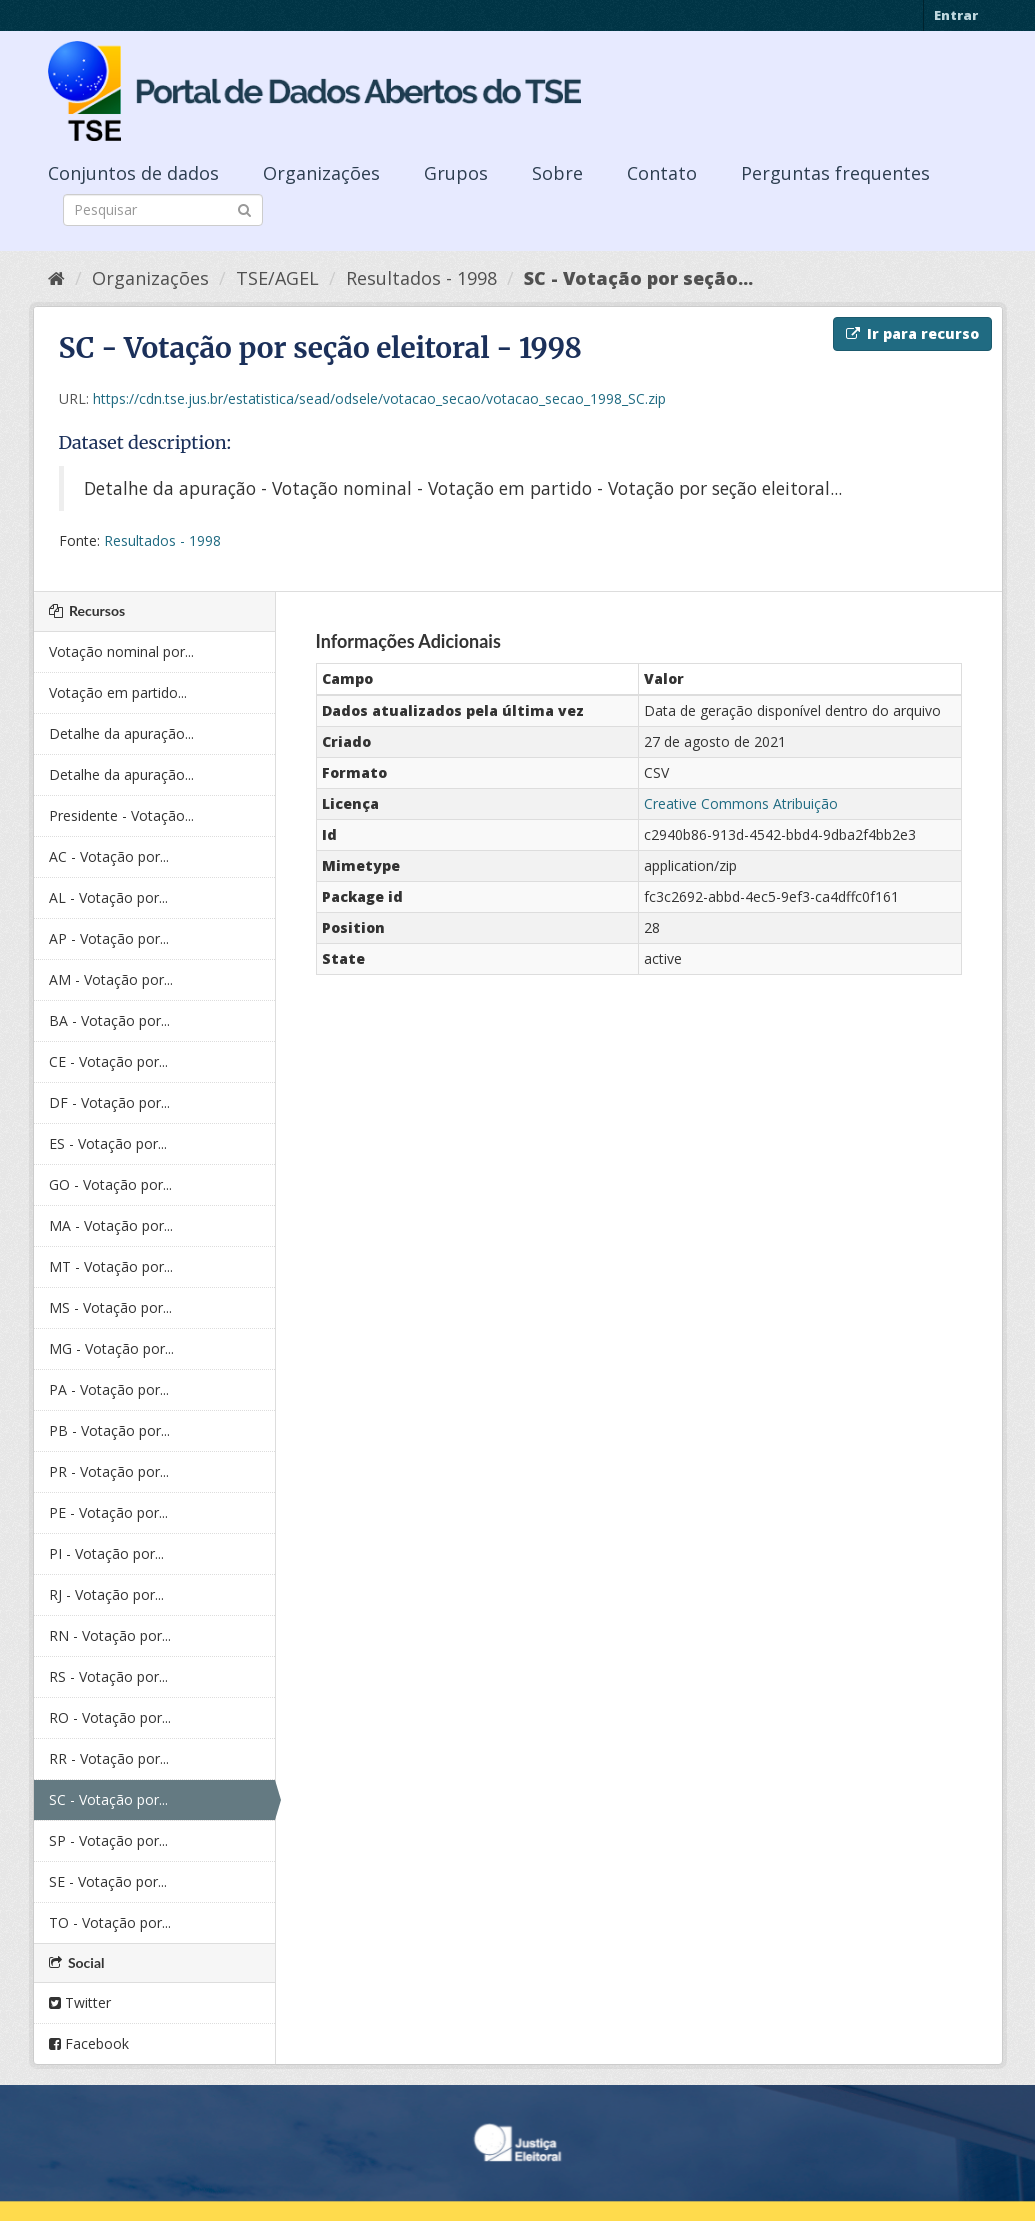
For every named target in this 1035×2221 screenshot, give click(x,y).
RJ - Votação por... (106, 1594)
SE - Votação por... (108, 1881)
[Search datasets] (163, 210)
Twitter (80, 2002)
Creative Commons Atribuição (741, 803)
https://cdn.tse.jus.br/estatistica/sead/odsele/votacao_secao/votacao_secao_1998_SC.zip (379, 398)
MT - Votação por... (111, 1266)
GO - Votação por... (110, 1184)
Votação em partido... (118, 692)
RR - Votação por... (109, 1758)
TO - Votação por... (110, 1922)
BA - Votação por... (109, 1020)
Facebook (89, 2043)
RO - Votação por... (110, 1717)
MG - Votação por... (111, 1348)
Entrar (956, 15)
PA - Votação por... (109, 1389)
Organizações (321, 173)
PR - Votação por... (109, 1471)
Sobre (557, 173)
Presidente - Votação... (121, 815)
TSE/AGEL (277, 278)
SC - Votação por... (108, 1799)
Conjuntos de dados (133, 173)
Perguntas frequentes (835, 173)
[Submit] (244, 208)
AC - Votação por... (109, 856)
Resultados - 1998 (421, 278)
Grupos (456, 173)
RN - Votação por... (110, 1635)
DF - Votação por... (109, 1102)
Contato (662, 173)
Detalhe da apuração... (121, 733)
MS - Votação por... (110, 1307)
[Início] (56, 278)
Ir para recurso (912, 333)
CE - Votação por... (108, 1061)
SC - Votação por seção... (638, 278)
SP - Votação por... (108, 1840)
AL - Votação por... (108, 897)
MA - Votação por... (111, 1225)
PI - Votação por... (106, 1553)
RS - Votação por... (108, 1676)
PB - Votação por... (109, 1430)
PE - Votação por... (108, 1512)
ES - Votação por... (108, 1143)
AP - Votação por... (109, 938)
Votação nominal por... (121, 651)
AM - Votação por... (111, 979)
